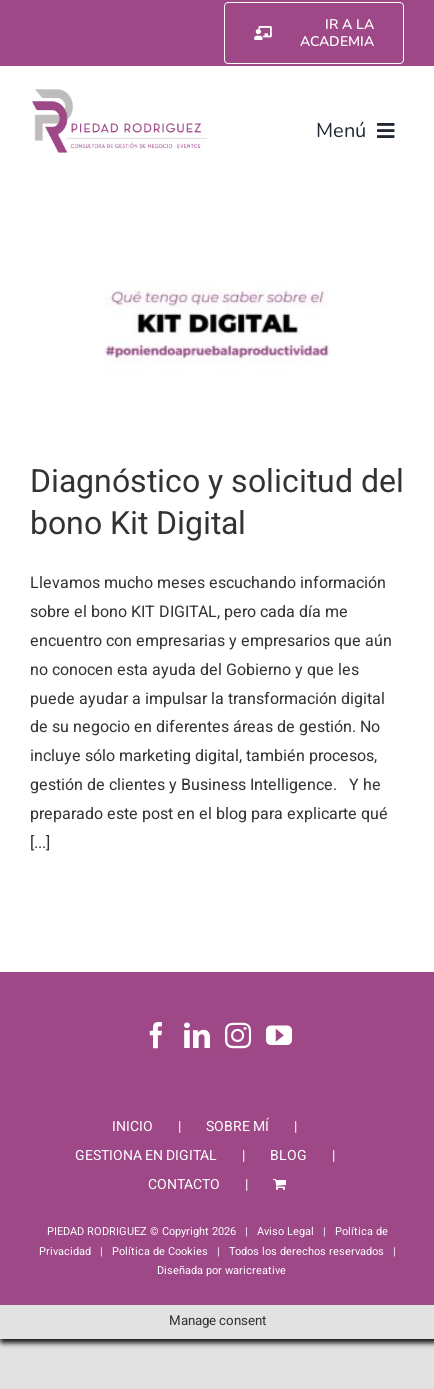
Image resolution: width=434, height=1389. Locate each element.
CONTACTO (184, 1184)
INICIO (132, 1126)
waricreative (255, 1270)
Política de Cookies (160, 1251)
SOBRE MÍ (237, 1126)
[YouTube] (279, 1035)
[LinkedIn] (197, 1035)
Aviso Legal (285, 1231)
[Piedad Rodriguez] (120, 94)
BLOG (288, 1155)
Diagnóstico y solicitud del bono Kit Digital (217, 502)
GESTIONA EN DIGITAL (146, 1155)
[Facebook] (156, 1035)
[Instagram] (238, 1035)
